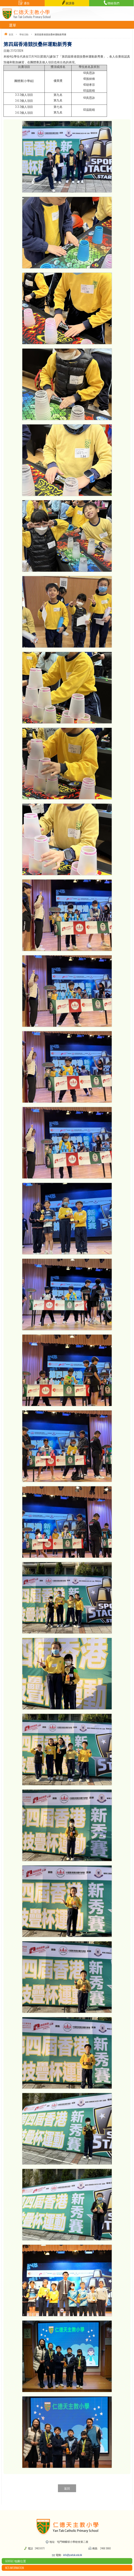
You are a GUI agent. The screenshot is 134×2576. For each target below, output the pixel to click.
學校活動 (23, 34)
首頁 (11, 34)
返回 (67, 2488)
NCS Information (14, 2568)
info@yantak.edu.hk (72, 2555)
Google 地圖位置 (15, 2561)
